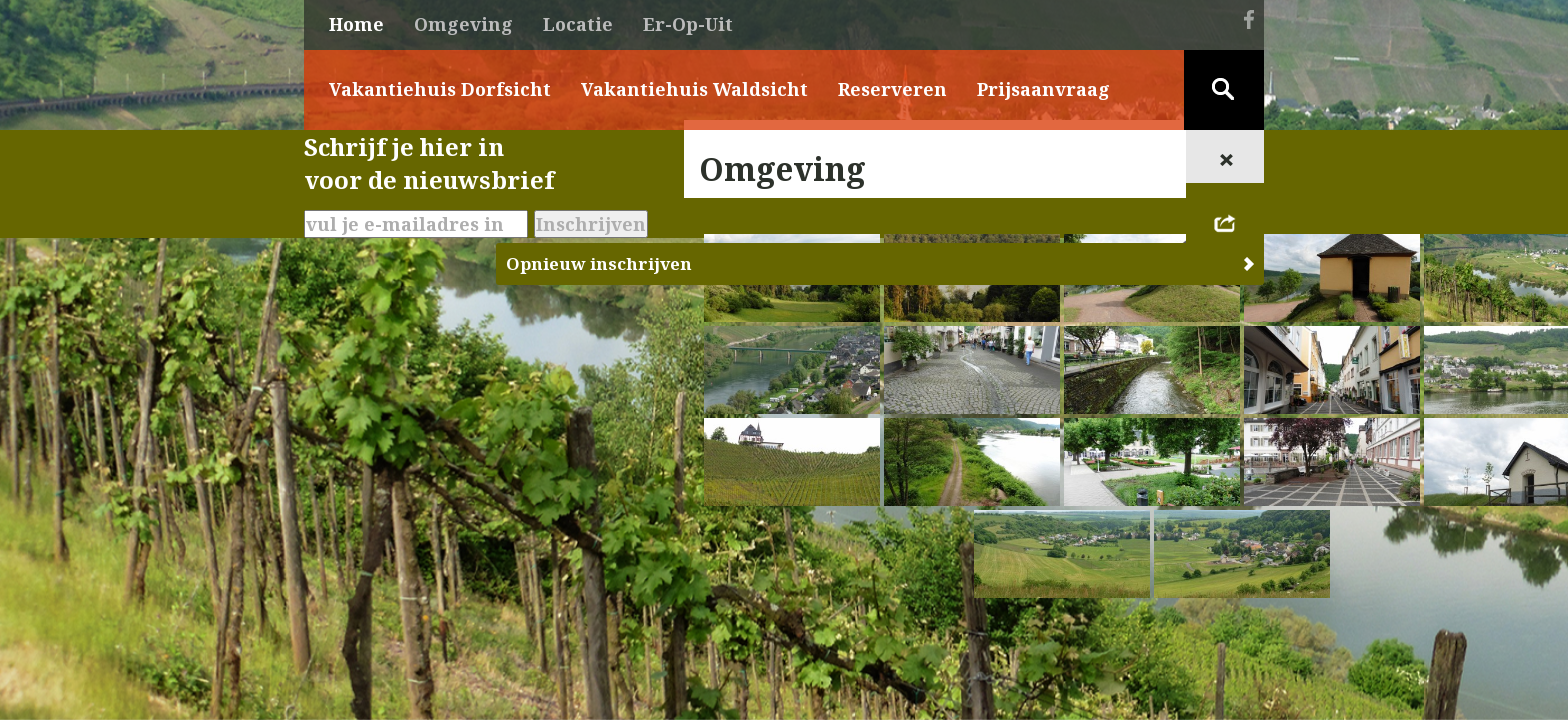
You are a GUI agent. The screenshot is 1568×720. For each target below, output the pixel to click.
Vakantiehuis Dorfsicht (440, 89)
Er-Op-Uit (688, 24)
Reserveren (892, 89)
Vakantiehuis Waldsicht (694, 89)
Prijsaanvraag (1043, 89)
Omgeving (463, 24)
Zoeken (1224, 90)
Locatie (578, 24)
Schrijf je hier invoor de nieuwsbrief (429, 163)
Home (356, 24)
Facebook (1249, 19)
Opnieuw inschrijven (599, 263)
